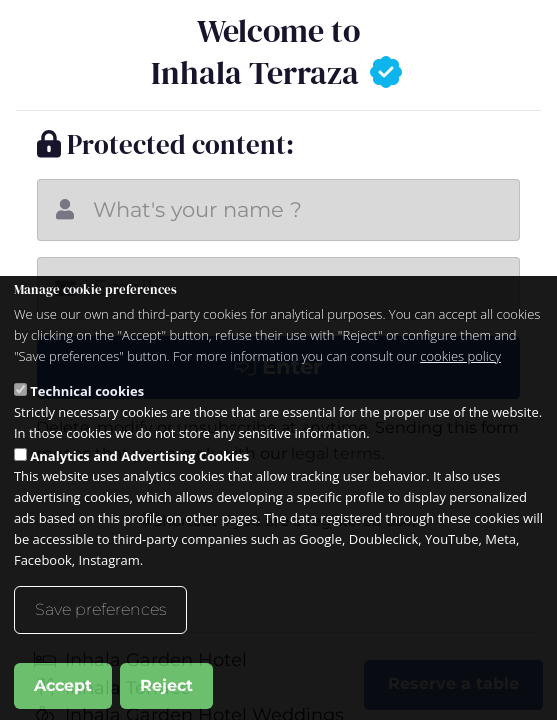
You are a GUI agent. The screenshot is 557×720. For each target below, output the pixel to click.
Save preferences (100, 635)
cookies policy (460, 381)
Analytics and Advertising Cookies (139, 481)
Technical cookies (87, 417)
